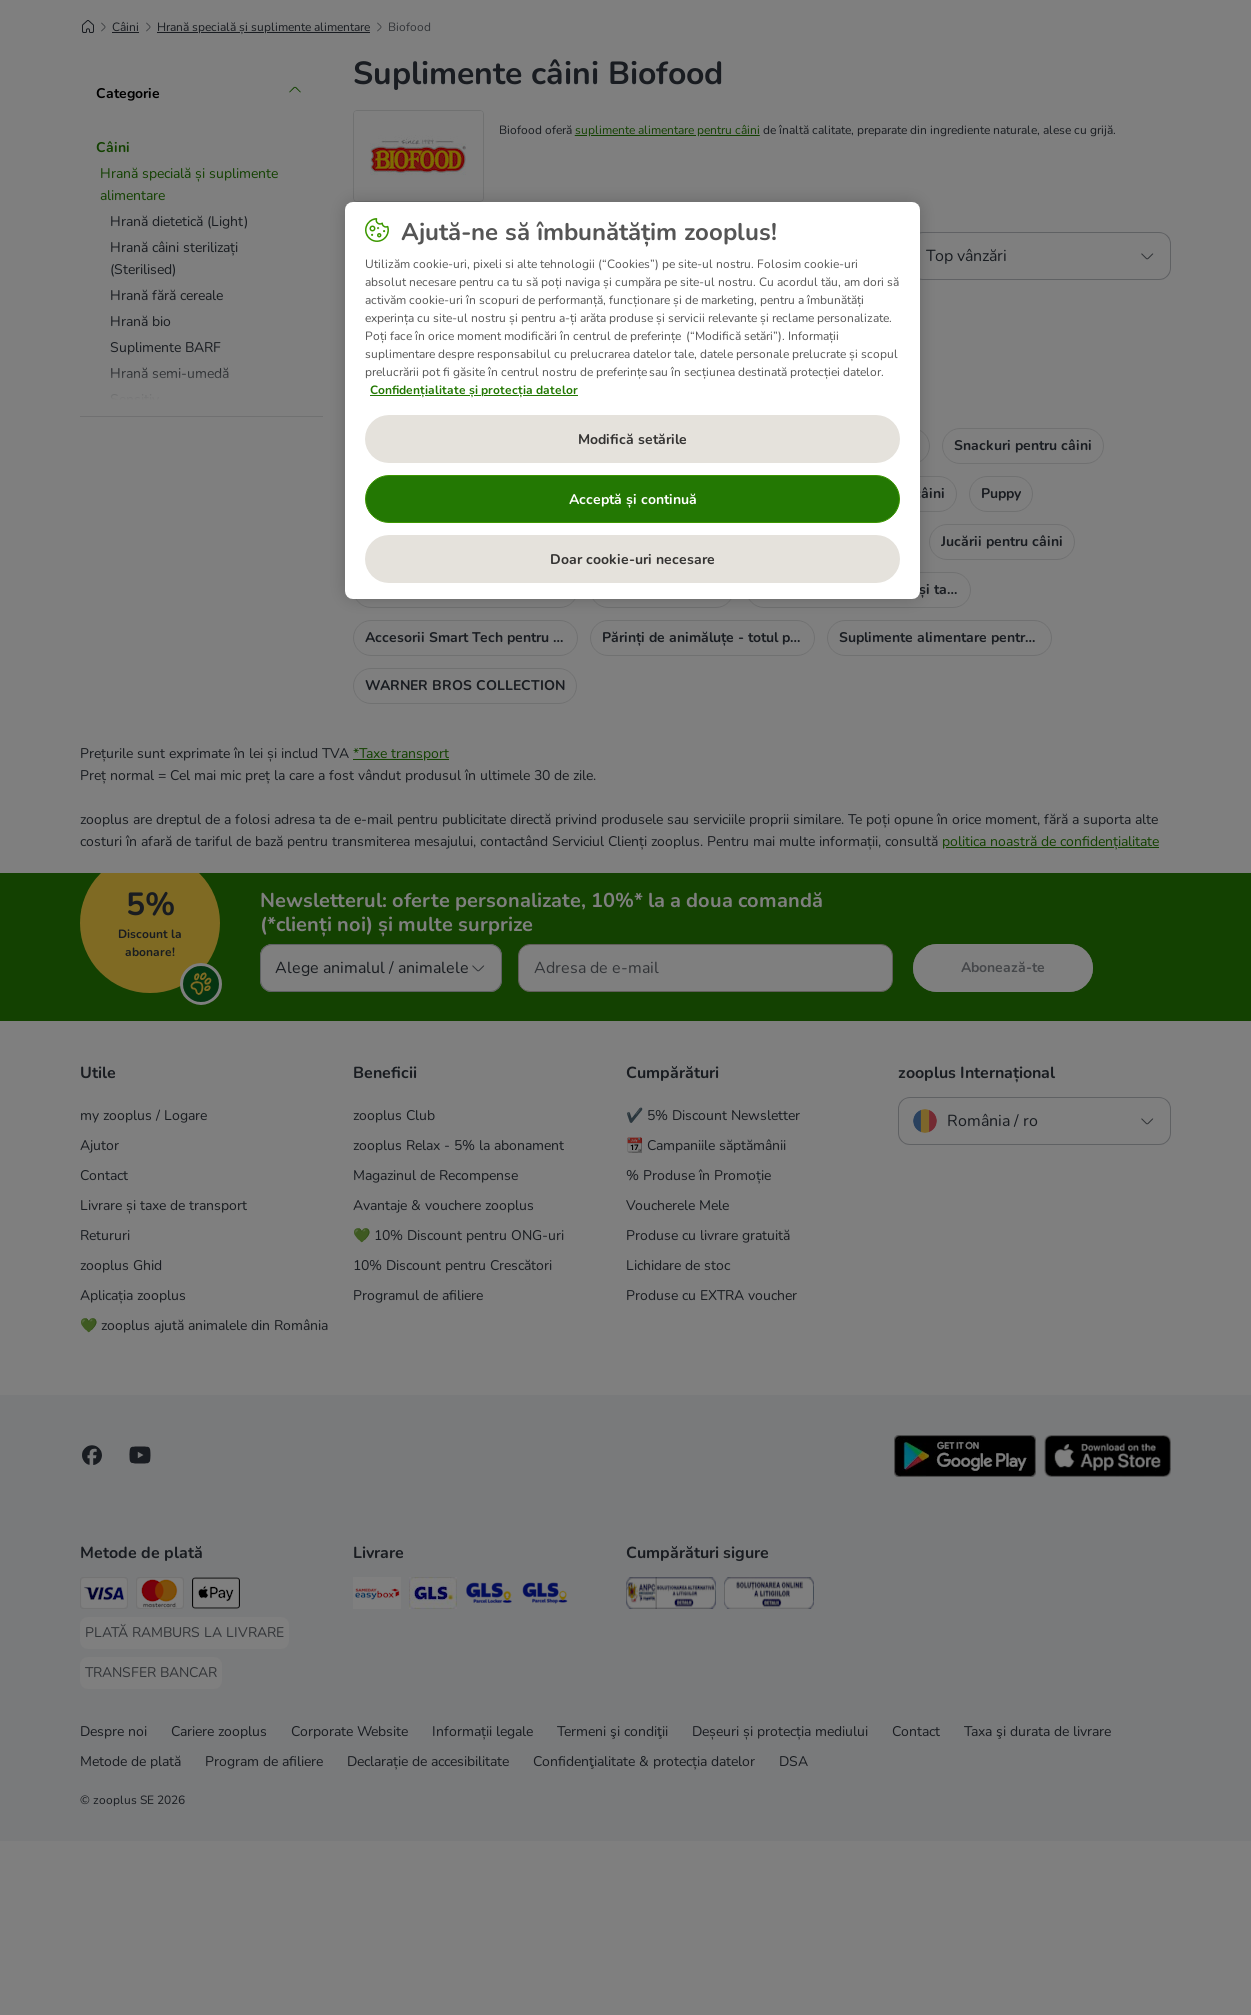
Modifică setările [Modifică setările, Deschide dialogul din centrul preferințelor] (632, 439)
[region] (632, 401)
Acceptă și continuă (633, 499)
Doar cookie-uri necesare (632, 559)
